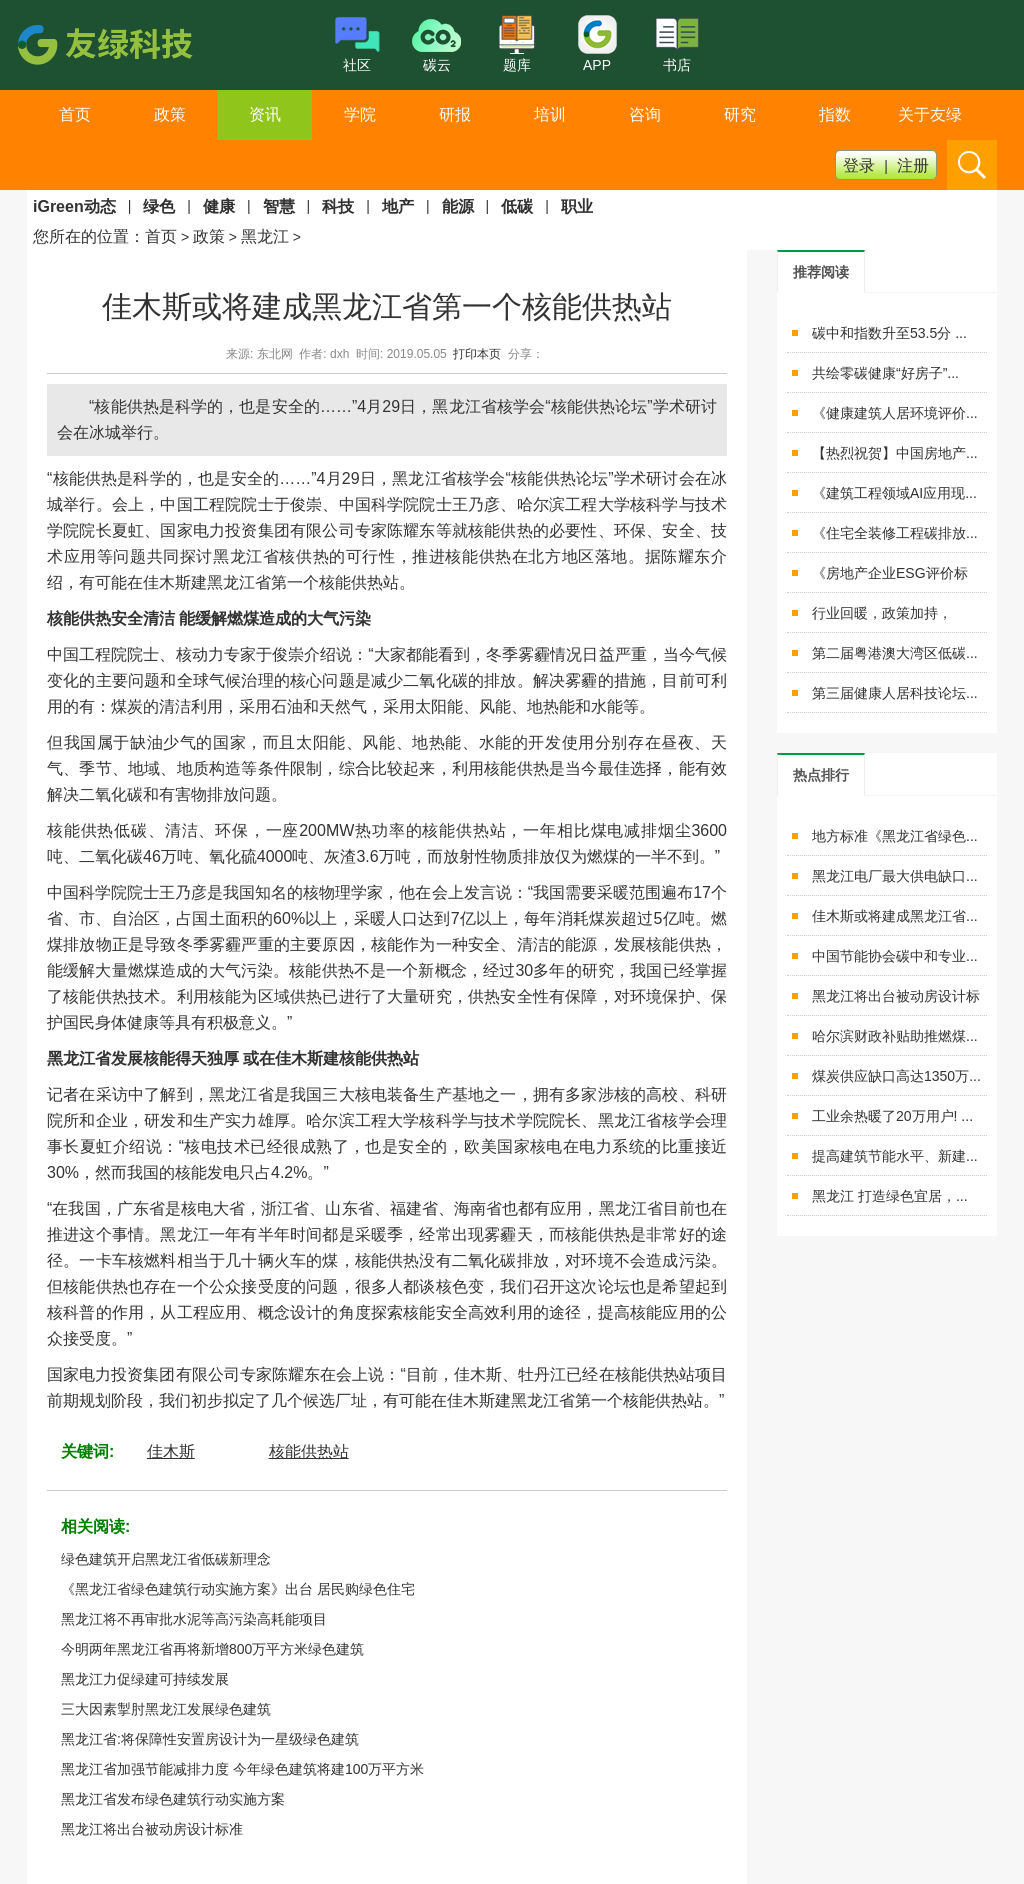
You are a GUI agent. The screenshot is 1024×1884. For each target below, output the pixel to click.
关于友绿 (930, 114)
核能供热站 (309, 1451)
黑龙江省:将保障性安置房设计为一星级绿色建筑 (210, 1739)
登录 (859, 165)
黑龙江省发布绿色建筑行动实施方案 (173, 1799)
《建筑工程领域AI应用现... (894, 493)
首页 (75, 114)
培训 (550, 114)
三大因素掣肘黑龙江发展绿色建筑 (166, 1709)
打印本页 (477, 354)
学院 (360, 114)
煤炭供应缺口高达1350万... (896, 1076)
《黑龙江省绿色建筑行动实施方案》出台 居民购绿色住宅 (238, 1589)
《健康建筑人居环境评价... (895, 413)
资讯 (265, 114)
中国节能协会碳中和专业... (895, 956)
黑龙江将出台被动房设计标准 (152, 1829)
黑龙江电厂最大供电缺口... (895, 876)
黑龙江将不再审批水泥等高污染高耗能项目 (194, 1619)
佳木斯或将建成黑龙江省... (895, 916)
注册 (913, 165)
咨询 (645, 114)
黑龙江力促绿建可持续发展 (145, 1679)
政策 (170, 114)
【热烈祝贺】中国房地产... (895, 453)
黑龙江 (265, 236)
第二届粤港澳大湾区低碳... (895, 653)
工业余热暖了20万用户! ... (892, 1116)
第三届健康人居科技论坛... (895, 693)
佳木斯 (171, 1451)
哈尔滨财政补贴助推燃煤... (895, 1036)
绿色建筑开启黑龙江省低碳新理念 (166, 1559)
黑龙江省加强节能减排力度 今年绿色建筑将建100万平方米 (242, 1769)
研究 (740, 114)
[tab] (821, 271)
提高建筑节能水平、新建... (895, 1156)
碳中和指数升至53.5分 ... (889, 333)
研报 (455, 114)
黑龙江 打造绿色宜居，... (890, 1196)
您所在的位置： (89, 236)
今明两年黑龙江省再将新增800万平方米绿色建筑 (212, 1649)
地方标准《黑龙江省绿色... (895, 836)
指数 (835, 114)
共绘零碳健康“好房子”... (885, 373)
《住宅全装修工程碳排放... (895, 533)
